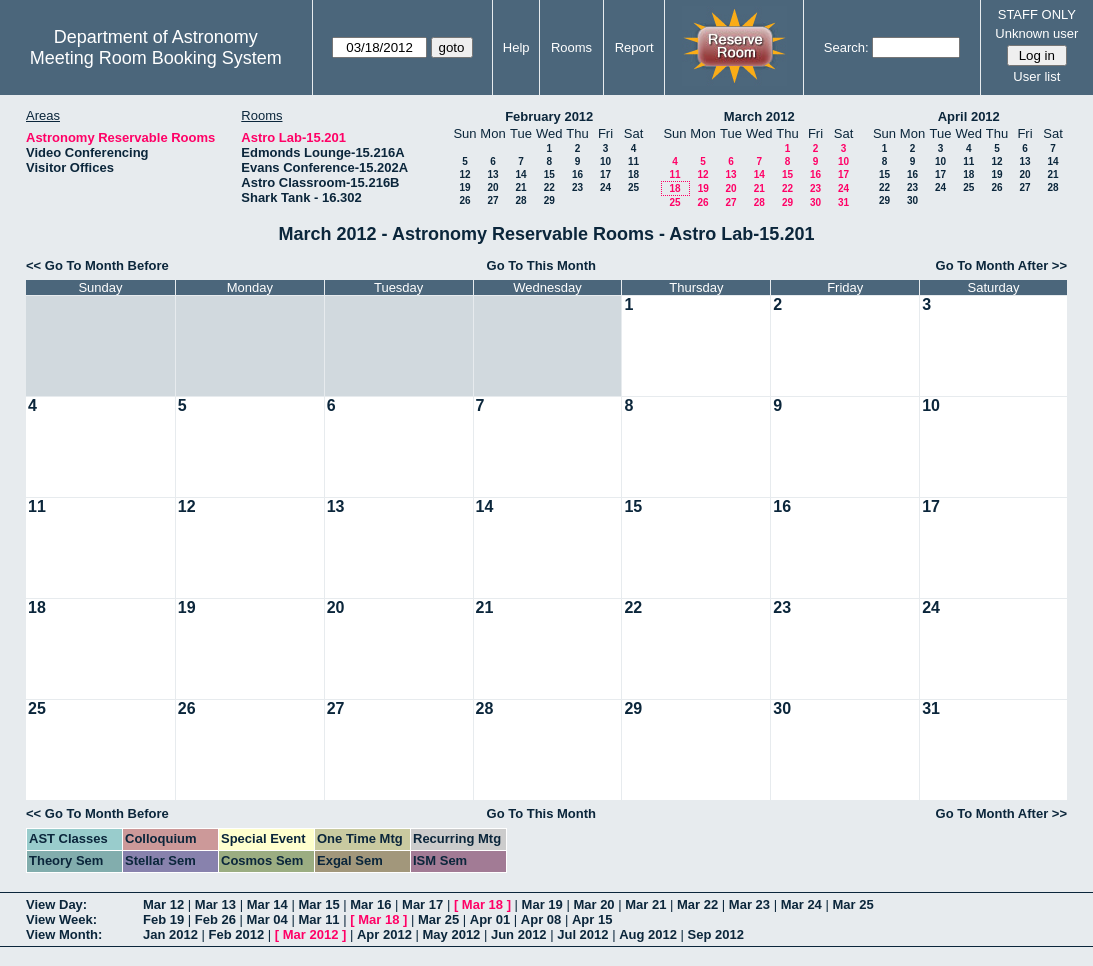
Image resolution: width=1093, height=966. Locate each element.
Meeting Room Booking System (156, 58)
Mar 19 (542, 904)
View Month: (64, 934)
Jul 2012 (582, 934)
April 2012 (969, 116)
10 (605, 161)
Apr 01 (490, 919)
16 (577, 174)
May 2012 (452, 934)
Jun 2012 (519, 934)
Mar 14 (267, 904)
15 (549, 174)
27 (492, 200)
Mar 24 (801, 904)
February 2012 (549, 116)
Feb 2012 (237, 934)
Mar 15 (318, 904)
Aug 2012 (648, 934)
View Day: (56, 904)
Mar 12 (163, 904)
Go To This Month (542, 265)
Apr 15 (592, 919)
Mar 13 (215, 904)
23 (577, 187)
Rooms (571, 47)
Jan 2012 (170, 934)
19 (464, 187)
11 (633, 161)
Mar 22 (697, 904)
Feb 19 (163, 919)
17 (605, 174)
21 (520, 187)
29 (549, 200)
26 (464, 200)
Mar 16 (370, 904)
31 (843, 202)
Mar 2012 (311, 934)
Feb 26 (215, 919)
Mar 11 (318, 919)
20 (492, 187)
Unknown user (1036, 33)
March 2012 (759, 116)
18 (633, 174)
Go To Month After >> (1001, 265)
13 (492, 174)
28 (520, 200)
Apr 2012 (384, 934)
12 (464, 174)
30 (815, 202)
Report (634, 47)
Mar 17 (422, 904)
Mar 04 (267, 919)
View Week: (61, 919)
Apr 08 (541, 919)
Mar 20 (593, 904)
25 (633, 187)
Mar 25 (852, 904)
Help (516, 47)
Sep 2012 (716, 934)
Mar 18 (482, 904)
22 (549, 187)
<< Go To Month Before (97, 265)
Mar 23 (749, 904)
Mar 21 (645, 904)
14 (520, 174)
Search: (846, 47)
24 (605, 187)
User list (1036, 76)
